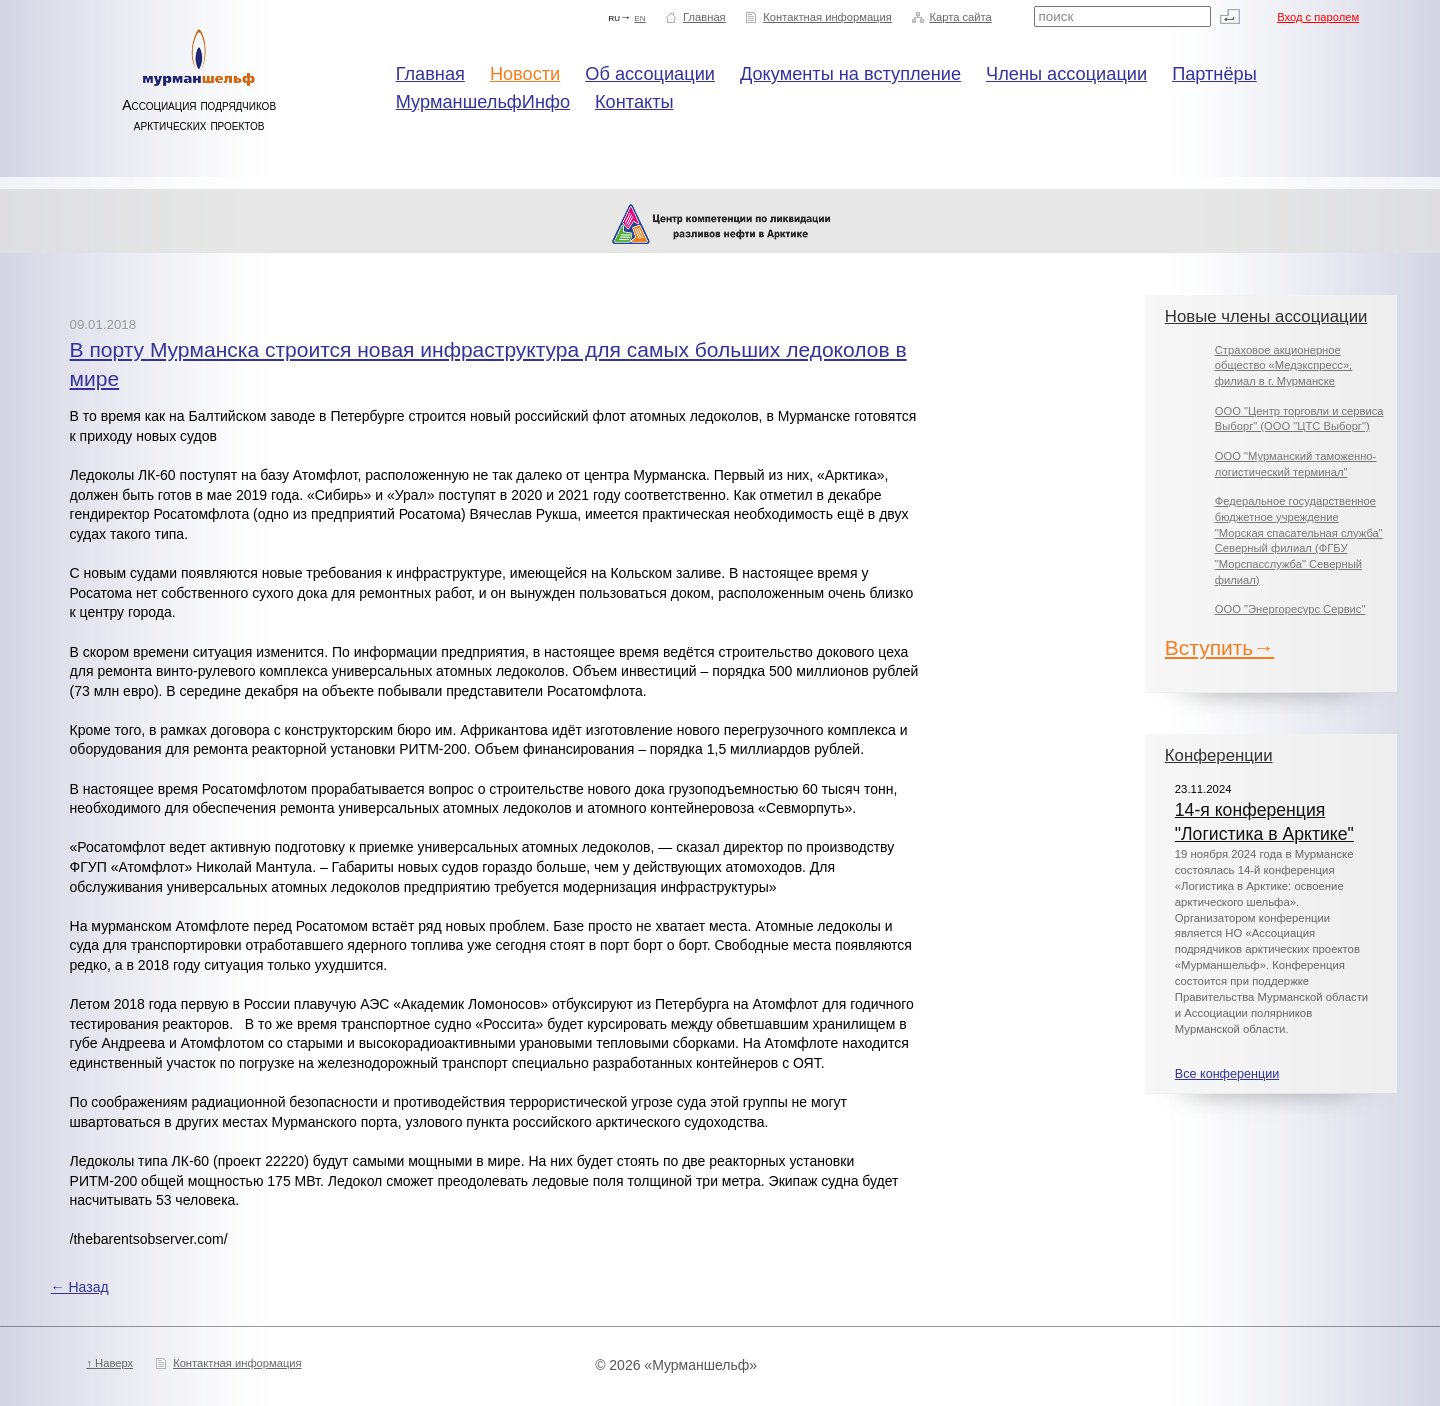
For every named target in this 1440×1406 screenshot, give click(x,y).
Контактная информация (827, 17)
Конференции (1219, 755)
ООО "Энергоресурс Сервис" (1290, 609)
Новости (525, 74)
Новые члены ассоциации (1266, 316)
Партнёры (1214, 74)
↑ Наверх (109, 1363)
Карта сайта (960, 17)
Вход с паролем (1318, 17)
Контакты (634, 102)
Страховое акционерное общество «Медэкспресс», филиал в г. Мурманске (1283, 365)
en (639, 17)
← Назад (80, 1287)
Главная (704, 17)
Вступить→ (1220, 647)
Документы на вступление (850, 74)
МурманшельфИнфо (483, 102)
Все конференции (1227, 1074)
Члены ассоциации (1066, 74)
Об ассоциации (650, 74)
